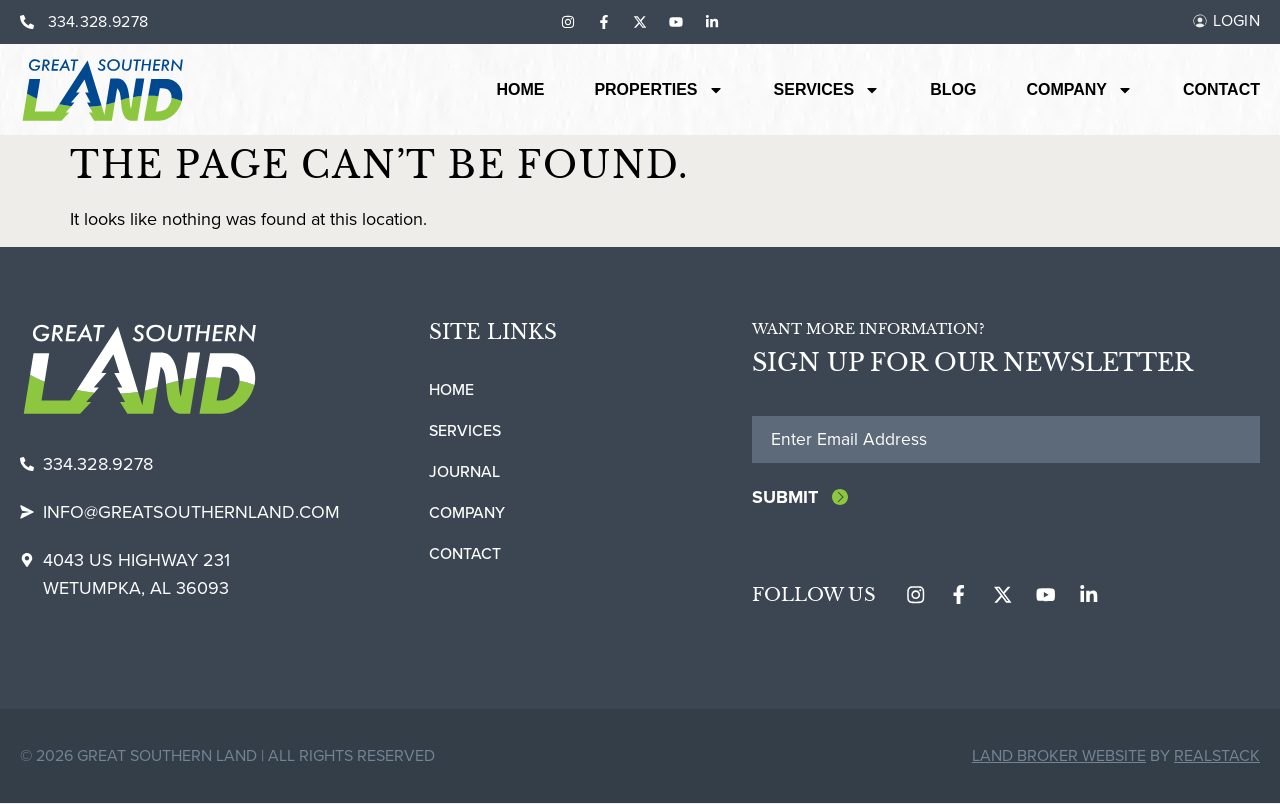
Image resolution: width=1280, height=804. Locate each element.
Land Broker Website (1059, 756)
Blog (953, 89)
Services (827, 90)
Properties (658, 90)
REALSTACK (1217, 756)
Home (520, 89)
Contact (1221, 89)
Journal (464, 471)
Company (1079, 90)
